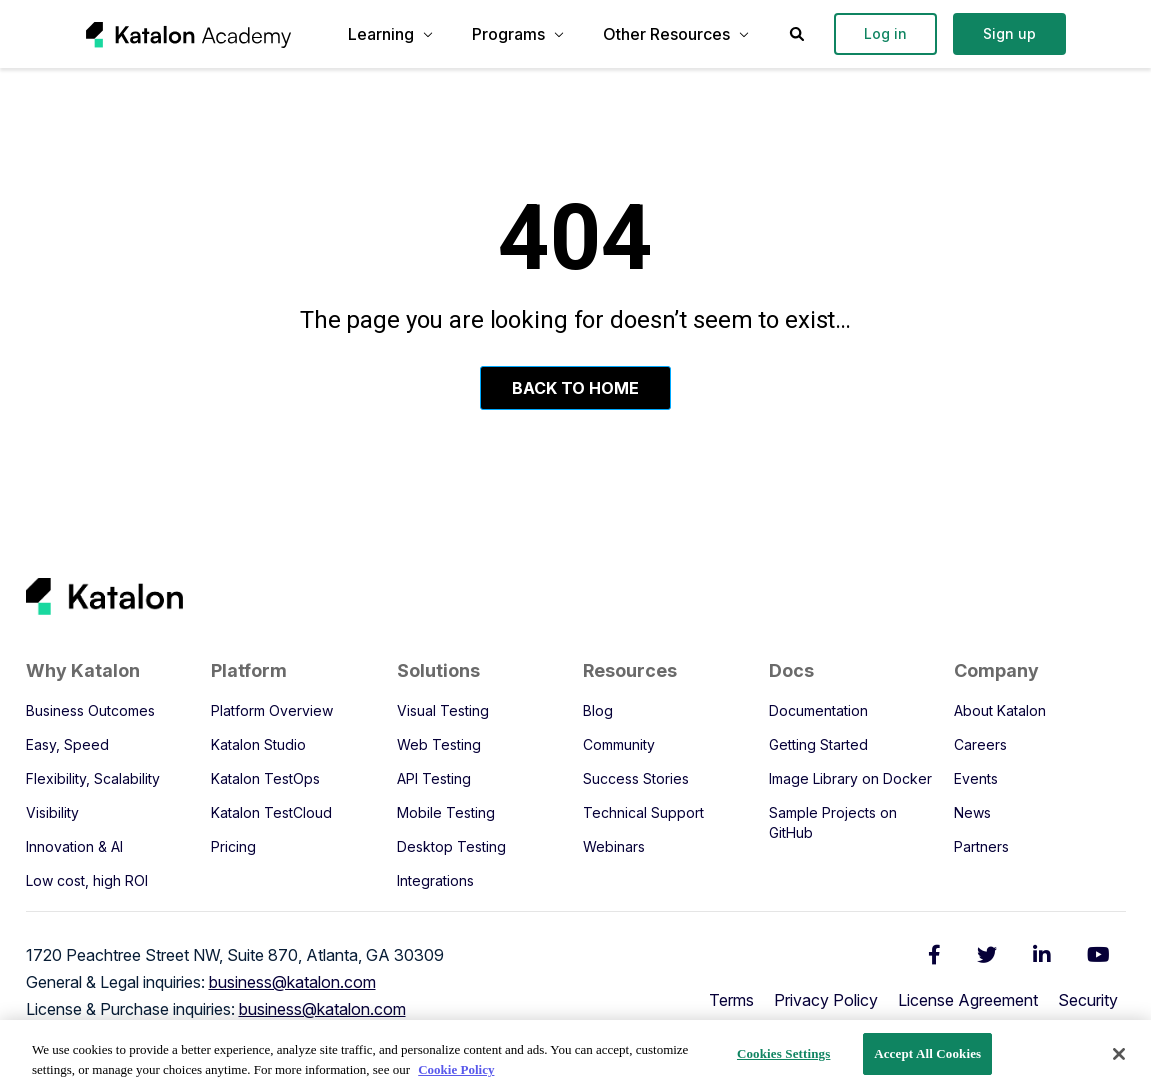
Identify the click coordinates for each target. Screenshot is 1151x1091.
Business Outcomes (90, 710)
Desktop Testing (451, 846)
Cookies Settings (783, 1053)
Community (619, 744)
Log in (885, 33)
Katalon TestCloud (271, 812)
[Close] (1119, 1054)
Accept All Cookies (927, 1053)
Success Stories (636, 778)
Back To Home (575, 388)
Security (1088, 1000)
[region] (575, 1055)
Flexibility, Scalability (93, 778)
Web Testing (439, 744)
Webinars (614, 846)
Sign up (1009, 33)
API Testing (434, 778)
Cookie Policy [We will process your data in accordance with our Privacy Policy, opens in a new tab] (456, 1069)
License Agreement (968, 1000)
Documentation (818, 710)
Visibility (52, 812)
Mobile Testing (446, 812)
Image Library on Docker (850, 778)
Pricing (233, 846)
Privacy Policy (826, 1000)
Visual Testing (443, 710)
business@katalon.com (292, 982)
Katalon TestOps (265, 778)
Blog (598, 710)
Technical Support (643, 812)
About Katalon (1000, 710)
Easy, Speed (67, 744)
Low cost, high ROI (87, 880)
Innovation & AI (74, 846)
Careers (980, 744)
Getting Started (818, 744)
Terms (731, 1000)
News (972, 812)
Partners (981, 846)
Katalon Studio (258, 744)
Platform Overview (272, 710)
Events (976, 778)
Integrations (435, 880)
